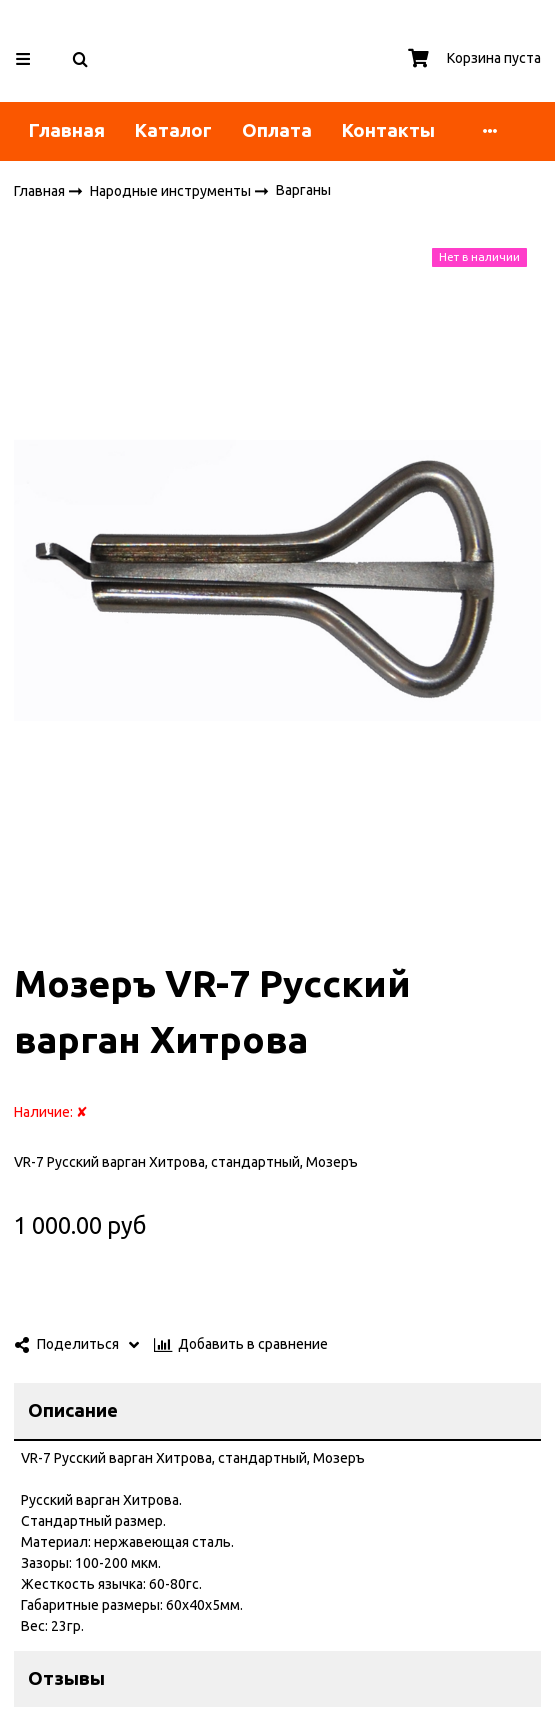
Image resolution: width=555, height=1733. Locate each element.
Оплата (277, 130)
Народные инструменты (172, 190)
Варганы (303, 190)
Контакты (388, 130)
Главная (67, 130)
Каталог (173, 130)
